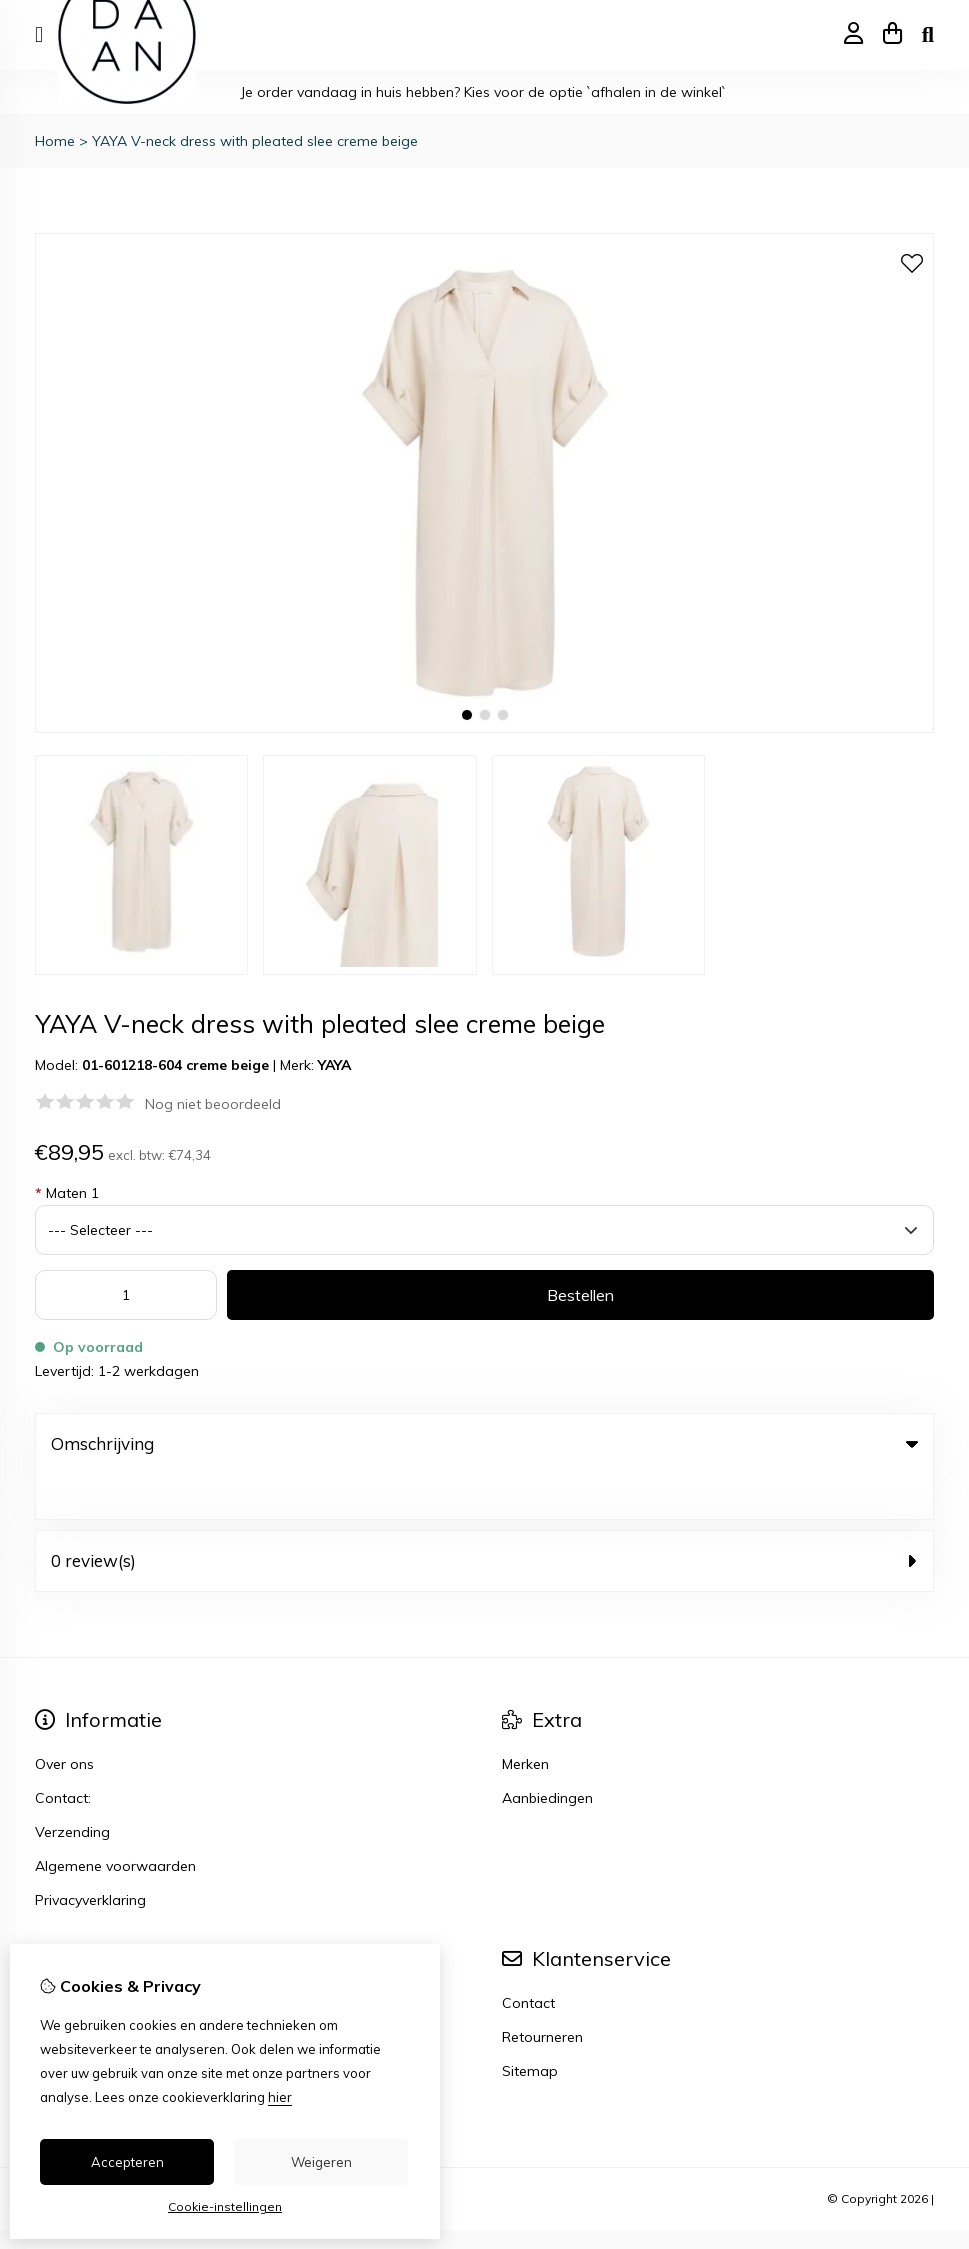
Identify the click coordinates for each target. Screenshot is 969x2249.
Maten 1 (67, 1193)
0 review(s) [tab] (484, 1515)
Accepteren (127, 2162)
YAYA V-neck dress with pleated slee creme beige (255, 141)
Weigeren (321, 2162)
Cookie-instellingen (225, 2206)
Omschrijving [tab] (484, 1443)
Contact (528, 1958)
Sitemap (530, 2026)
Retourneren (542, 1992)
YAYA (334, 1065)
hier (280, 2097)
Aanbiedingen (547, 1753)
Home (55, 141)
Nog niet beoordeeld (213, 1104)
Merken (525, 1719)
